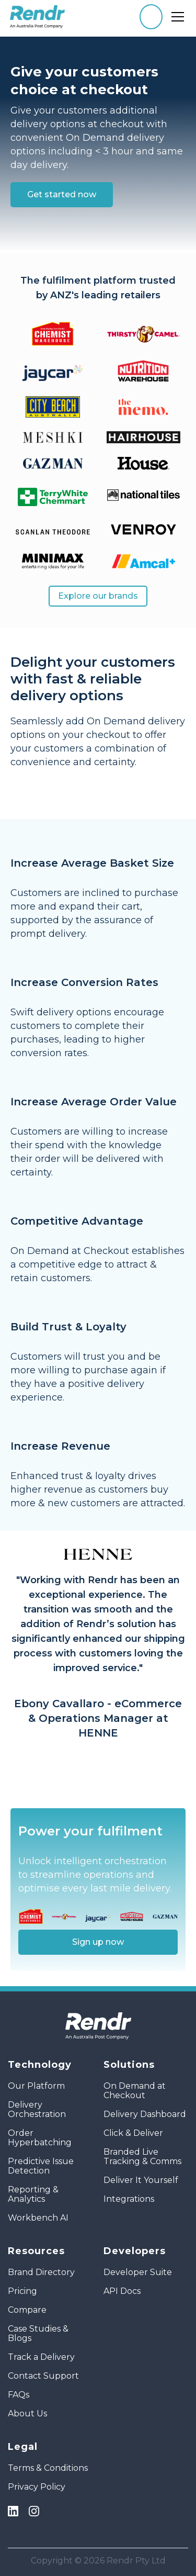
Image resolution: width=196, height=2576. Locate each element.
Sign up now (98, 1942)
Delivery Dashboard (144, 2114)
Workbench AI (38, 2218)
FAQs (18, 2395)
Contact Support (43, 2376)
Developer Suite (137, 2272)
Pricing (22, 2291)
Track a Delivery (41, 2357)
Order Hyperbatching (40, 2138)
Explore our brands (98, 596)
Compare (27, 2310)
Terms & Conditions (48, 2468)
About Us (27, 2413)
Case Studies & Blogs (38, 2333)
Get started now (61, 194)
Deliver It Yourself (140, 2180)
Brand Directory (41, 2272)
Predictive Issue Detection (41, 2166)
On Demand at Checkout (134, 2090)
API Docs (122, 2291)
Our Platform (36, 2086)
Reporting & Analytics (33, 2194)
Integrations (128, 2199)
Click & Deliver (133, 2133)
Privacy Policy (36, 2487)
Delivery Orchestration (37, 2109)
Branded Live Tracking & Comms (142, 2156)
